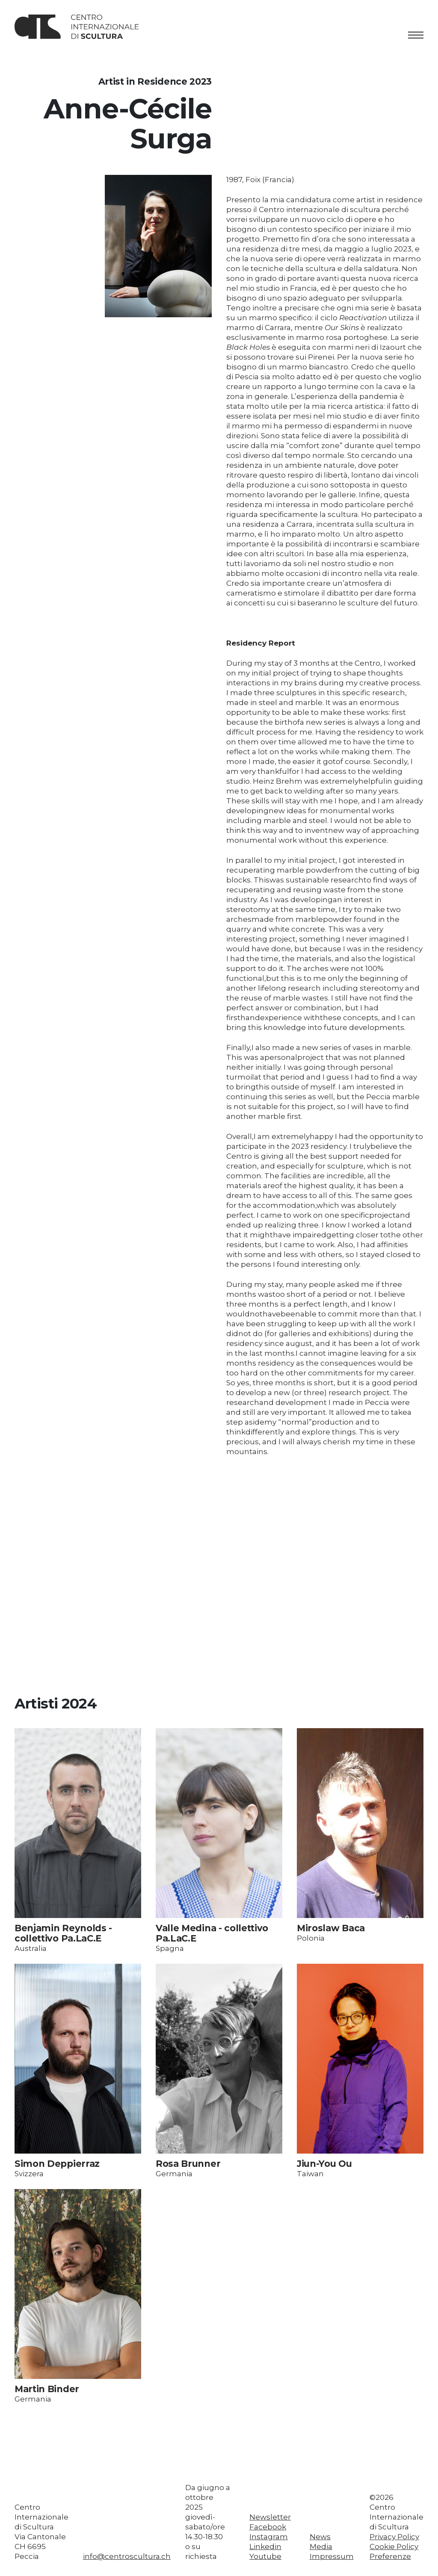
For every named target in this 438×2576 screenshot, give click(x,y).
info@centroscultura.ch (127, 2556)
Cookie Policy (394, 2546)
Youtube (265, 2556)
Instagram (268, 2536)
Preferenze (390, 2556)
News (320, 2536)
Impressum (332, 2556)
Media (321, 2546)
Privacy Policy (394, 2536)
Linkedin (265, 2546)
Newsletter (270, 2517)
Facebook (267, 2527)
